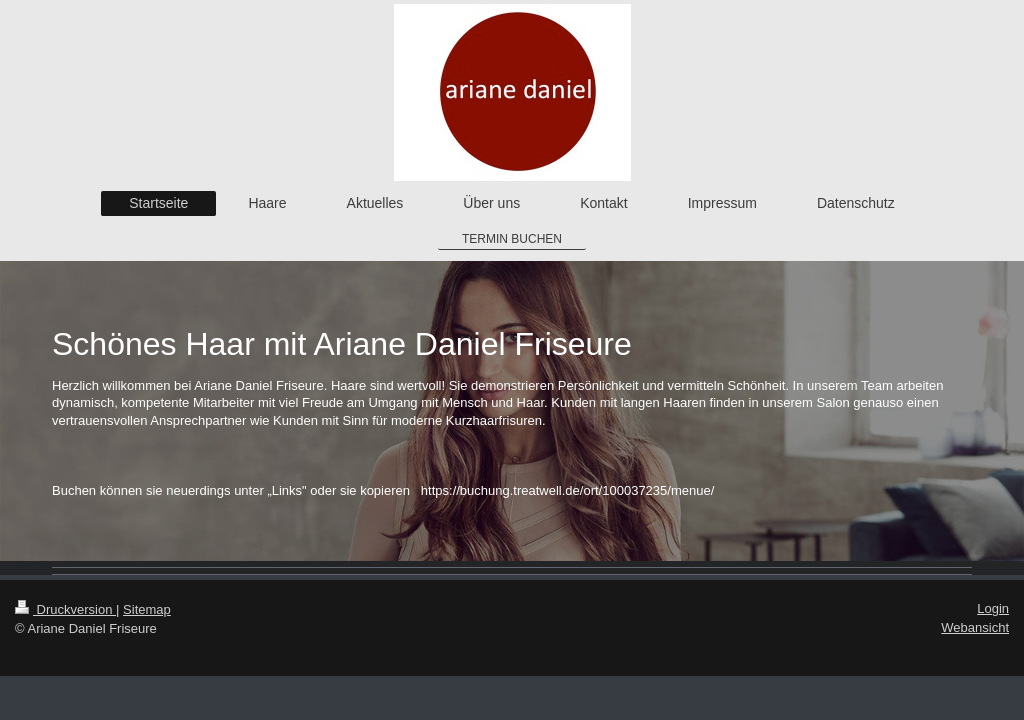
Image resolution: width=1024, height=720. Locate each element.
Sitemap (147, 609)
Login (993, 608)
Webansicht (975, 627)
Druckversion (65, 609)
